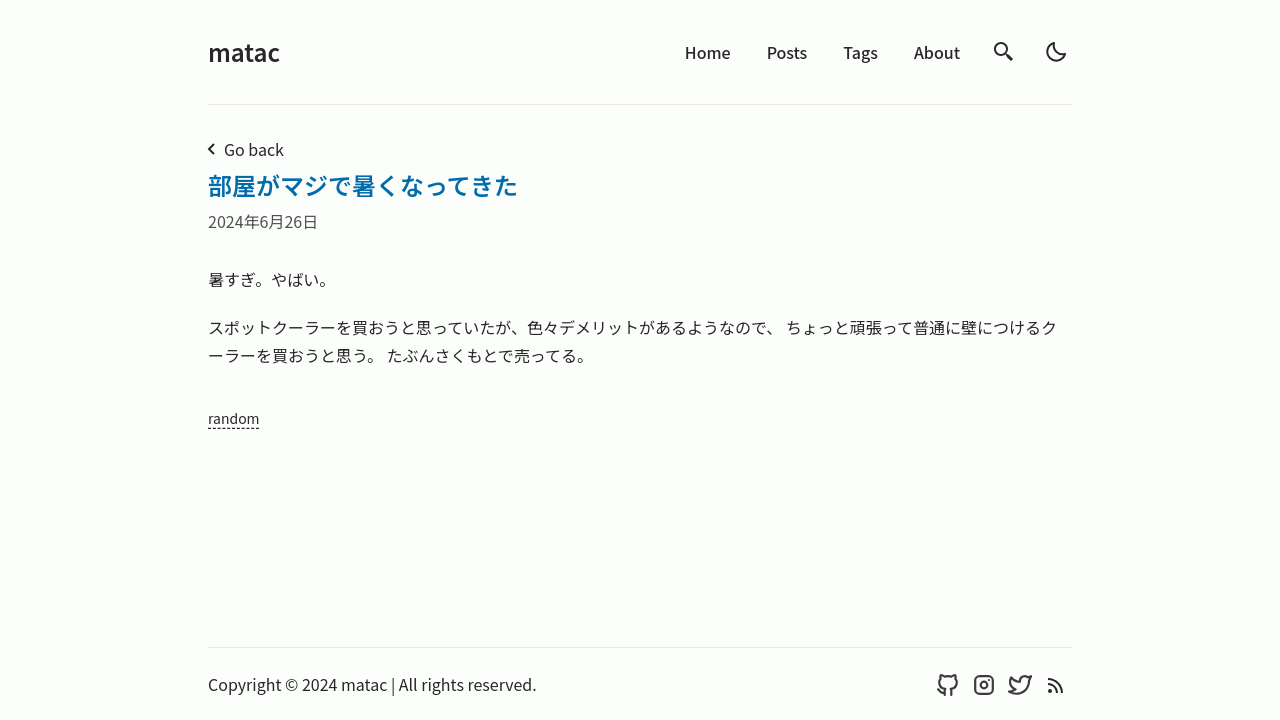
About (937, 52)
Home (708, 52)
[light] (1056, 52)
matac (244, 51)
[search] (1004, 52)
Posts (787, 52)
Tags (860, 52)
